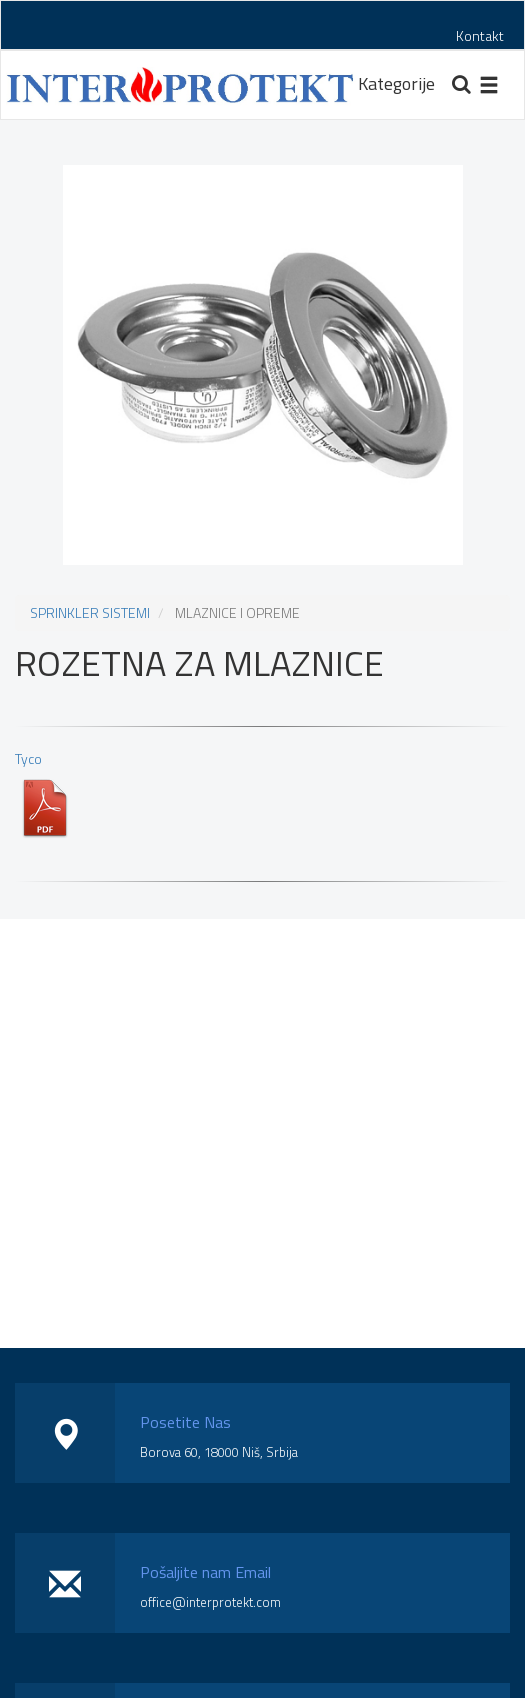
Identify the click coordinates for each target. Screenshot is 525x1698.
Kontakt (480, 35)
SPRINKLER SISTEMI (90, 612)
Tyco (45, 793)
